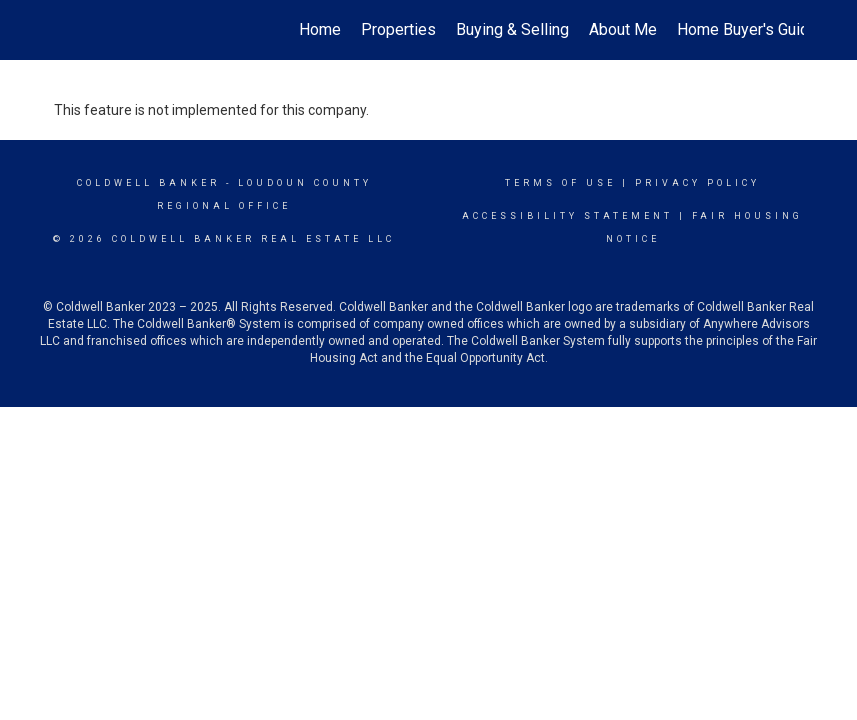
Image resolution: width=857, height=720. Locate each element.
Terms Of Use (560, 183)
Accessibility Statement (567, 216)
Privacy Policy (697, 183)
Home (320, 29)
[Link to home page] (64, 30)
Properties (398, 29)
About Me (623, 29)
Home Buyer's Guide (747, 29)
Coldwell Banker (148, 183)
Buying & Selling (512, 29)
